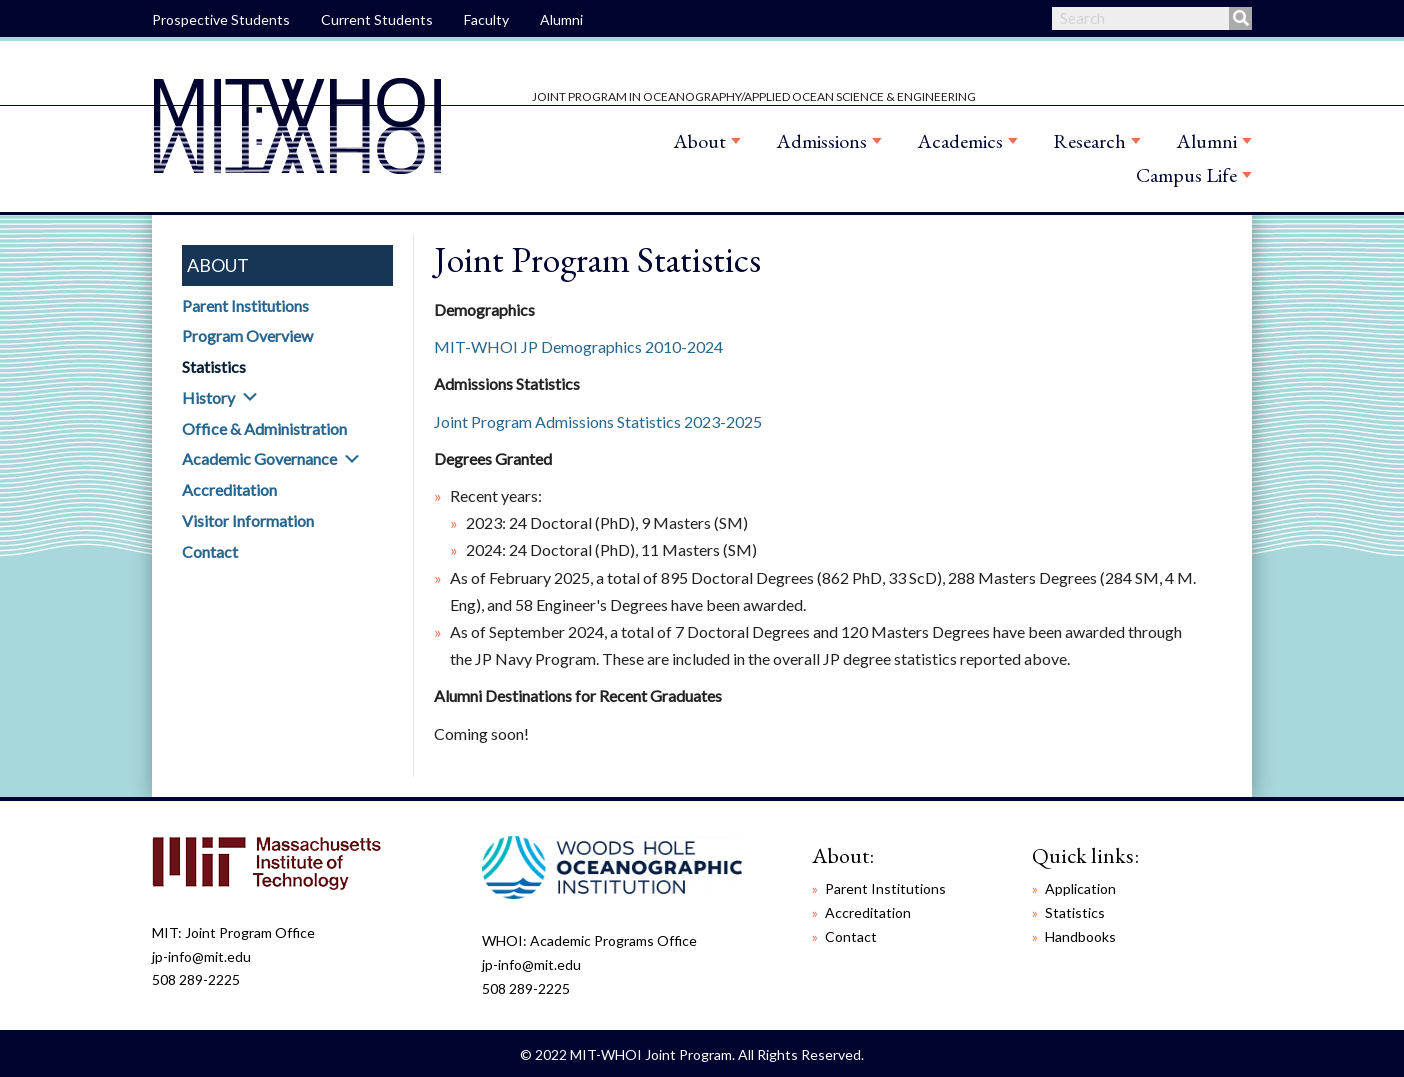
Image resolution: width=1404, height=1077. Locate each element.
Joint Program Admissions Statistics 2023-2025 (598, 421)
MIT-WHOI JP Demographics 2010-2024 (578, 346)
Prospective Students (221, 19)
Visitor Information (248, 520)
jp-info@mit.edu (201, 956)
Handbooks (1080, 936)
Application (1080, 888)
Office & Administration (264, 428)
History (208, 397)
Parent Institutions (245, 305)
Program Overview (247, 335)
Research (1089, 141)
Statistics (214, 366)
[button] (250, 397)
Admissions (821, 141)
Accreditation (229, 489)
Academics (960, 141)
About (699, 141)
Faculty (486, 19)
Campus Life (1186, 175)
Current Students (377, 19)
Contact (210, 551)
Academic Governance (259, 458)
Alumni (561, 19)
